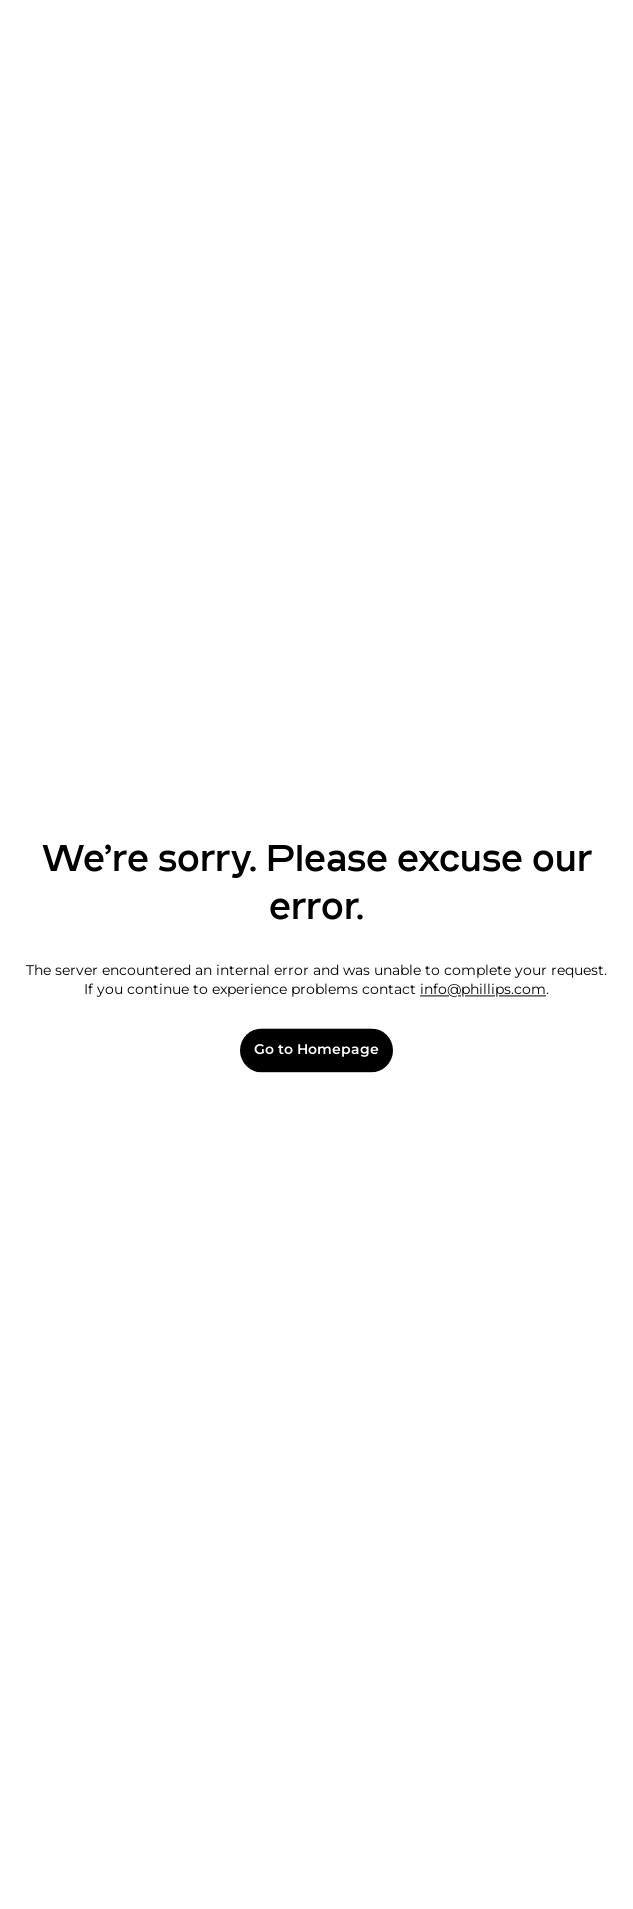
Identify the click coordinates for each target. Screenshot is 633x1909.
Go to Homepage (316, 1050)
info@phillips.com (483, 990)
